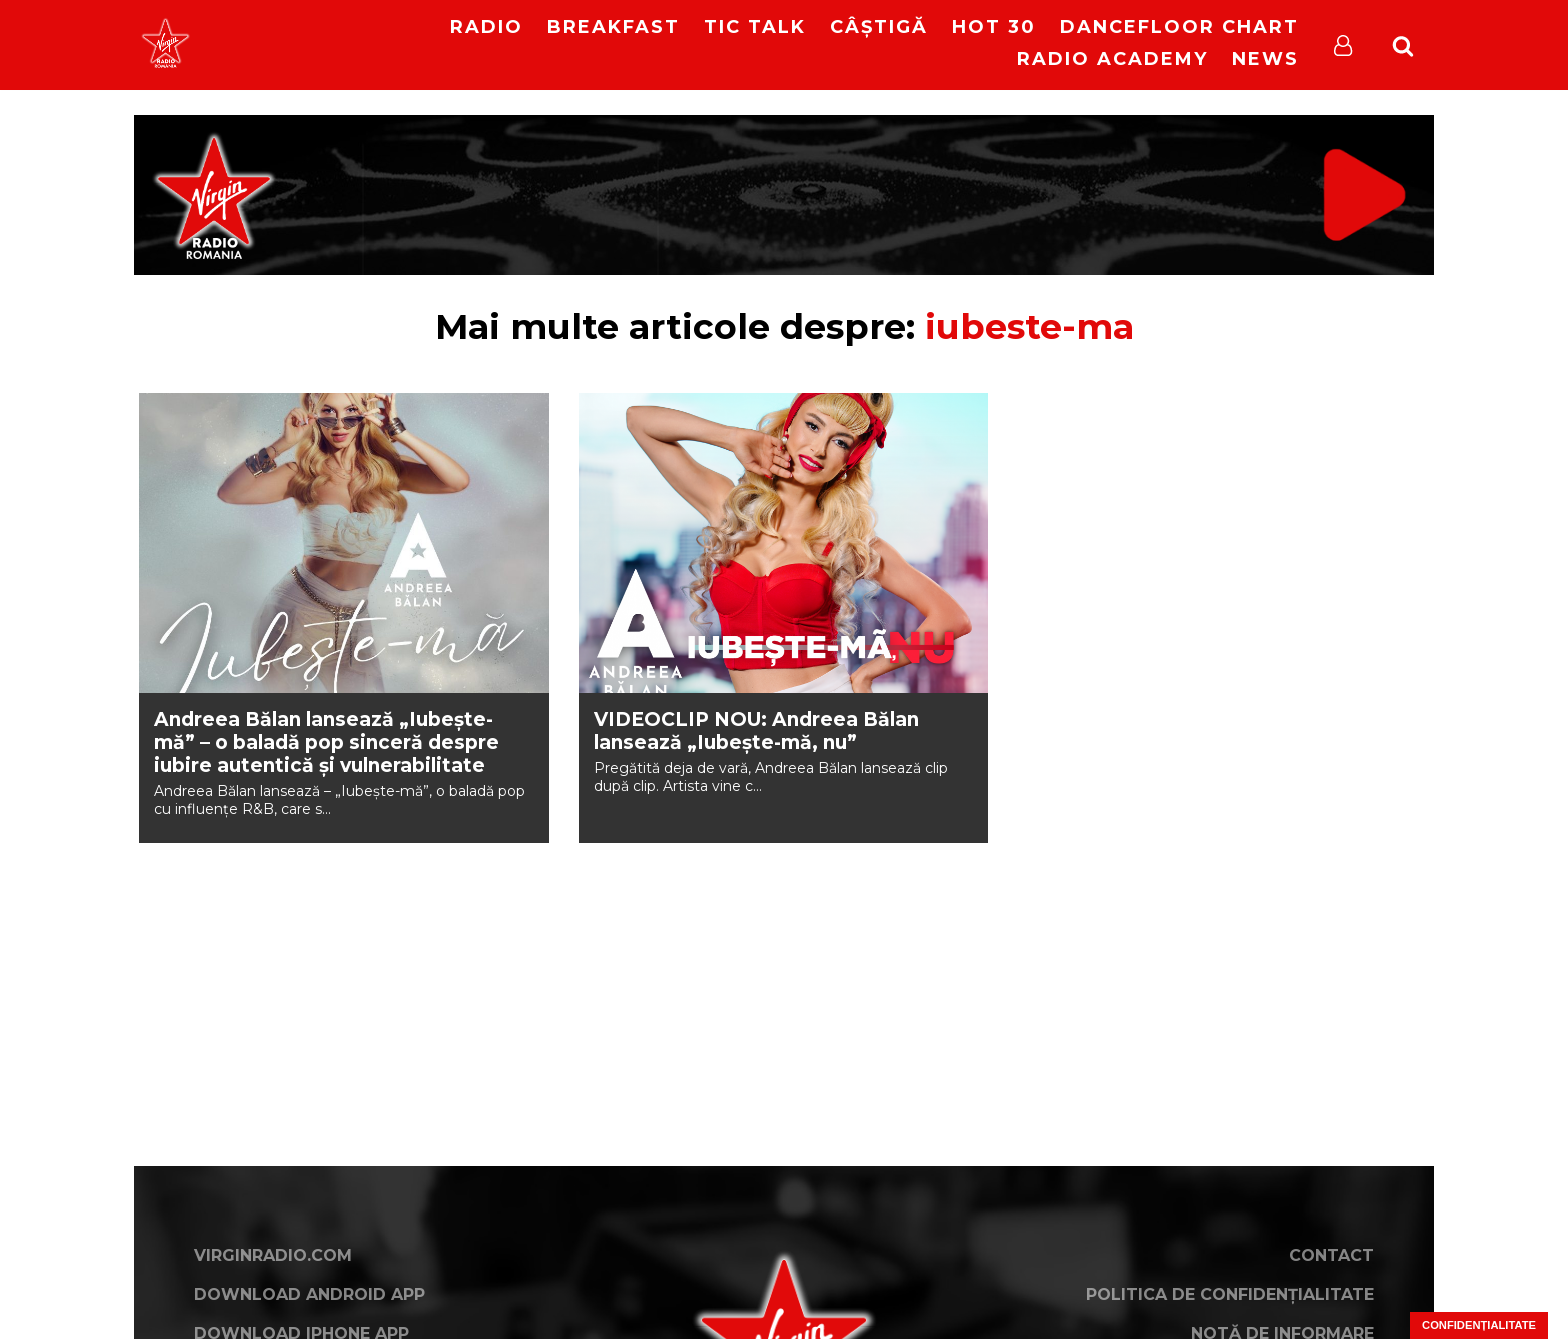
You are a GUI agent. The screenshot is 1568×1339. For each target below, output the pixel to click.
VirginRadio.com (273, 1255)
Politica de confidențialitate (1230, 1294)
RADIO (486, 27)
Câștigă (879, 27)
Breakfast (613, 27)
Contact (1331, 1255)
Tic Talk (755, 27)
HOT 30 (994, 27)
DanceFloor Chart (1179, 27)
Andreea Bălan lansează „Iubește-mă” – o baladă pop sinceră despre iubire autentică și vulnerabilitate (326, 742)
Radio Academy (1112, 59)
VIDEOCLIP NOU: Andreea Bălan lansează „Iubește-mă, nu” (756, 731)
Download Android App (309, 1294)
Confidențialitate (1479, 1325)
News (1265, 59)
